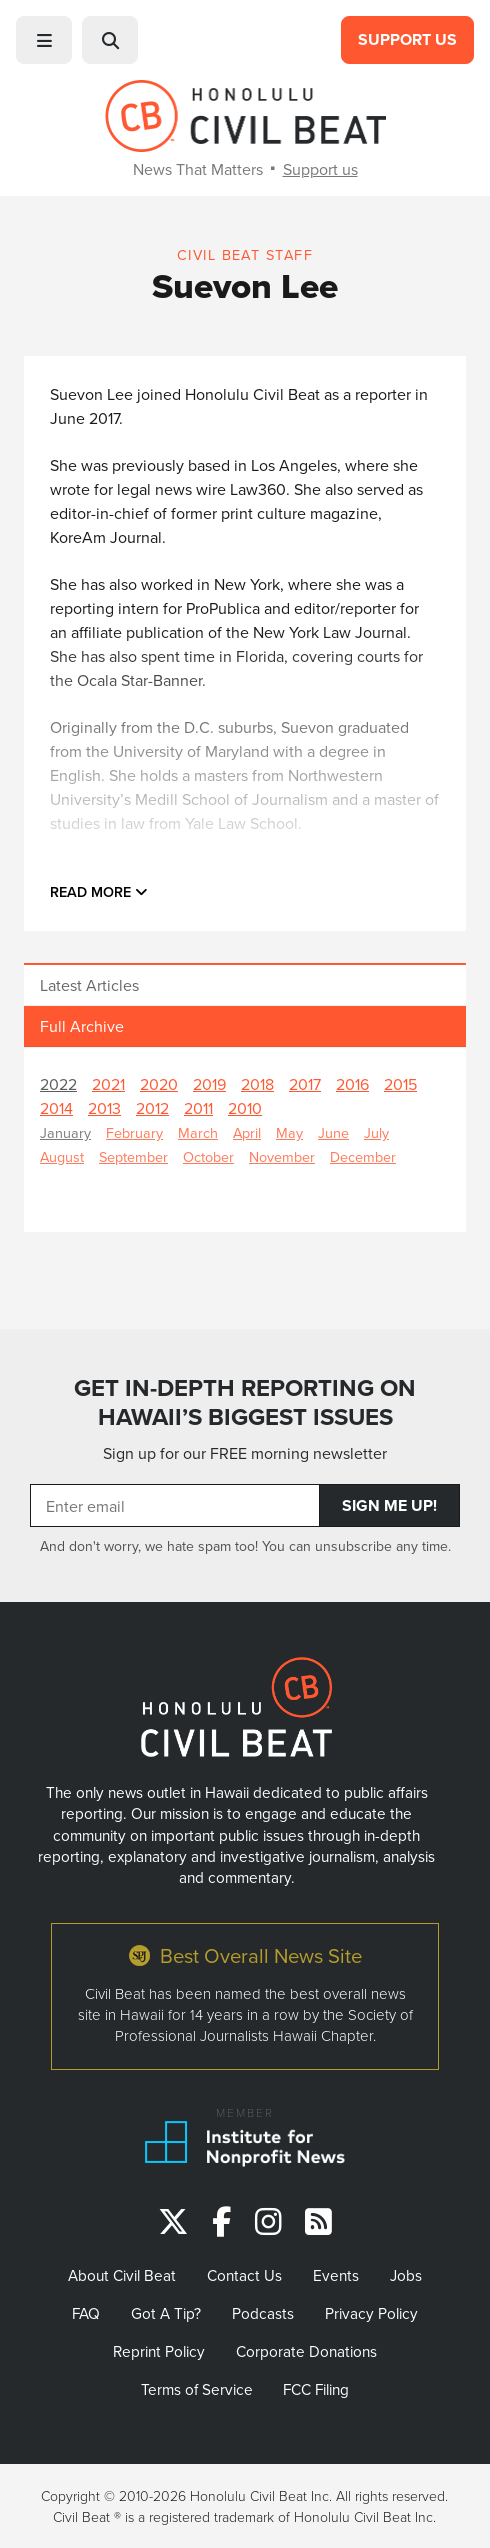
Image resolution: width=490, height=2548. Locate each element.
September (133, 1156)
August (62, 1156)
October (208, 1156)
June (333, 1132)
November (282, 1156)
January (65, 1132)
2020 (159, 1084)
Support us (320, 169)
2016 (352, 1084)
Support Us (407, 39)
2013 (104, 1108)
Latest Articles (89, 985)
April (247, 1132)
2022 (58, 1084)
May (289, 1132)
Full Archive (82, 1026)
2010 (245, 1108)
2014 (56, 1108)
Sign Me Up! (389, 1505)
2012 (152, 1108)
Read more (99, 891)
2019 (209, 1084)
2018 (257, 1084)
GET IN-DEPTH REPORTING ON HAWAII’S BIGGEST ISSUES (245, 1402)
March (198, 1132)
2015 (400, 1084)
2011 (198, 1108)
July (376, 1132)
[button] (44, 40)
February (134, 1132)
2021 (108, 1084)
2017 (305, 1084)
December (363, 1156)
